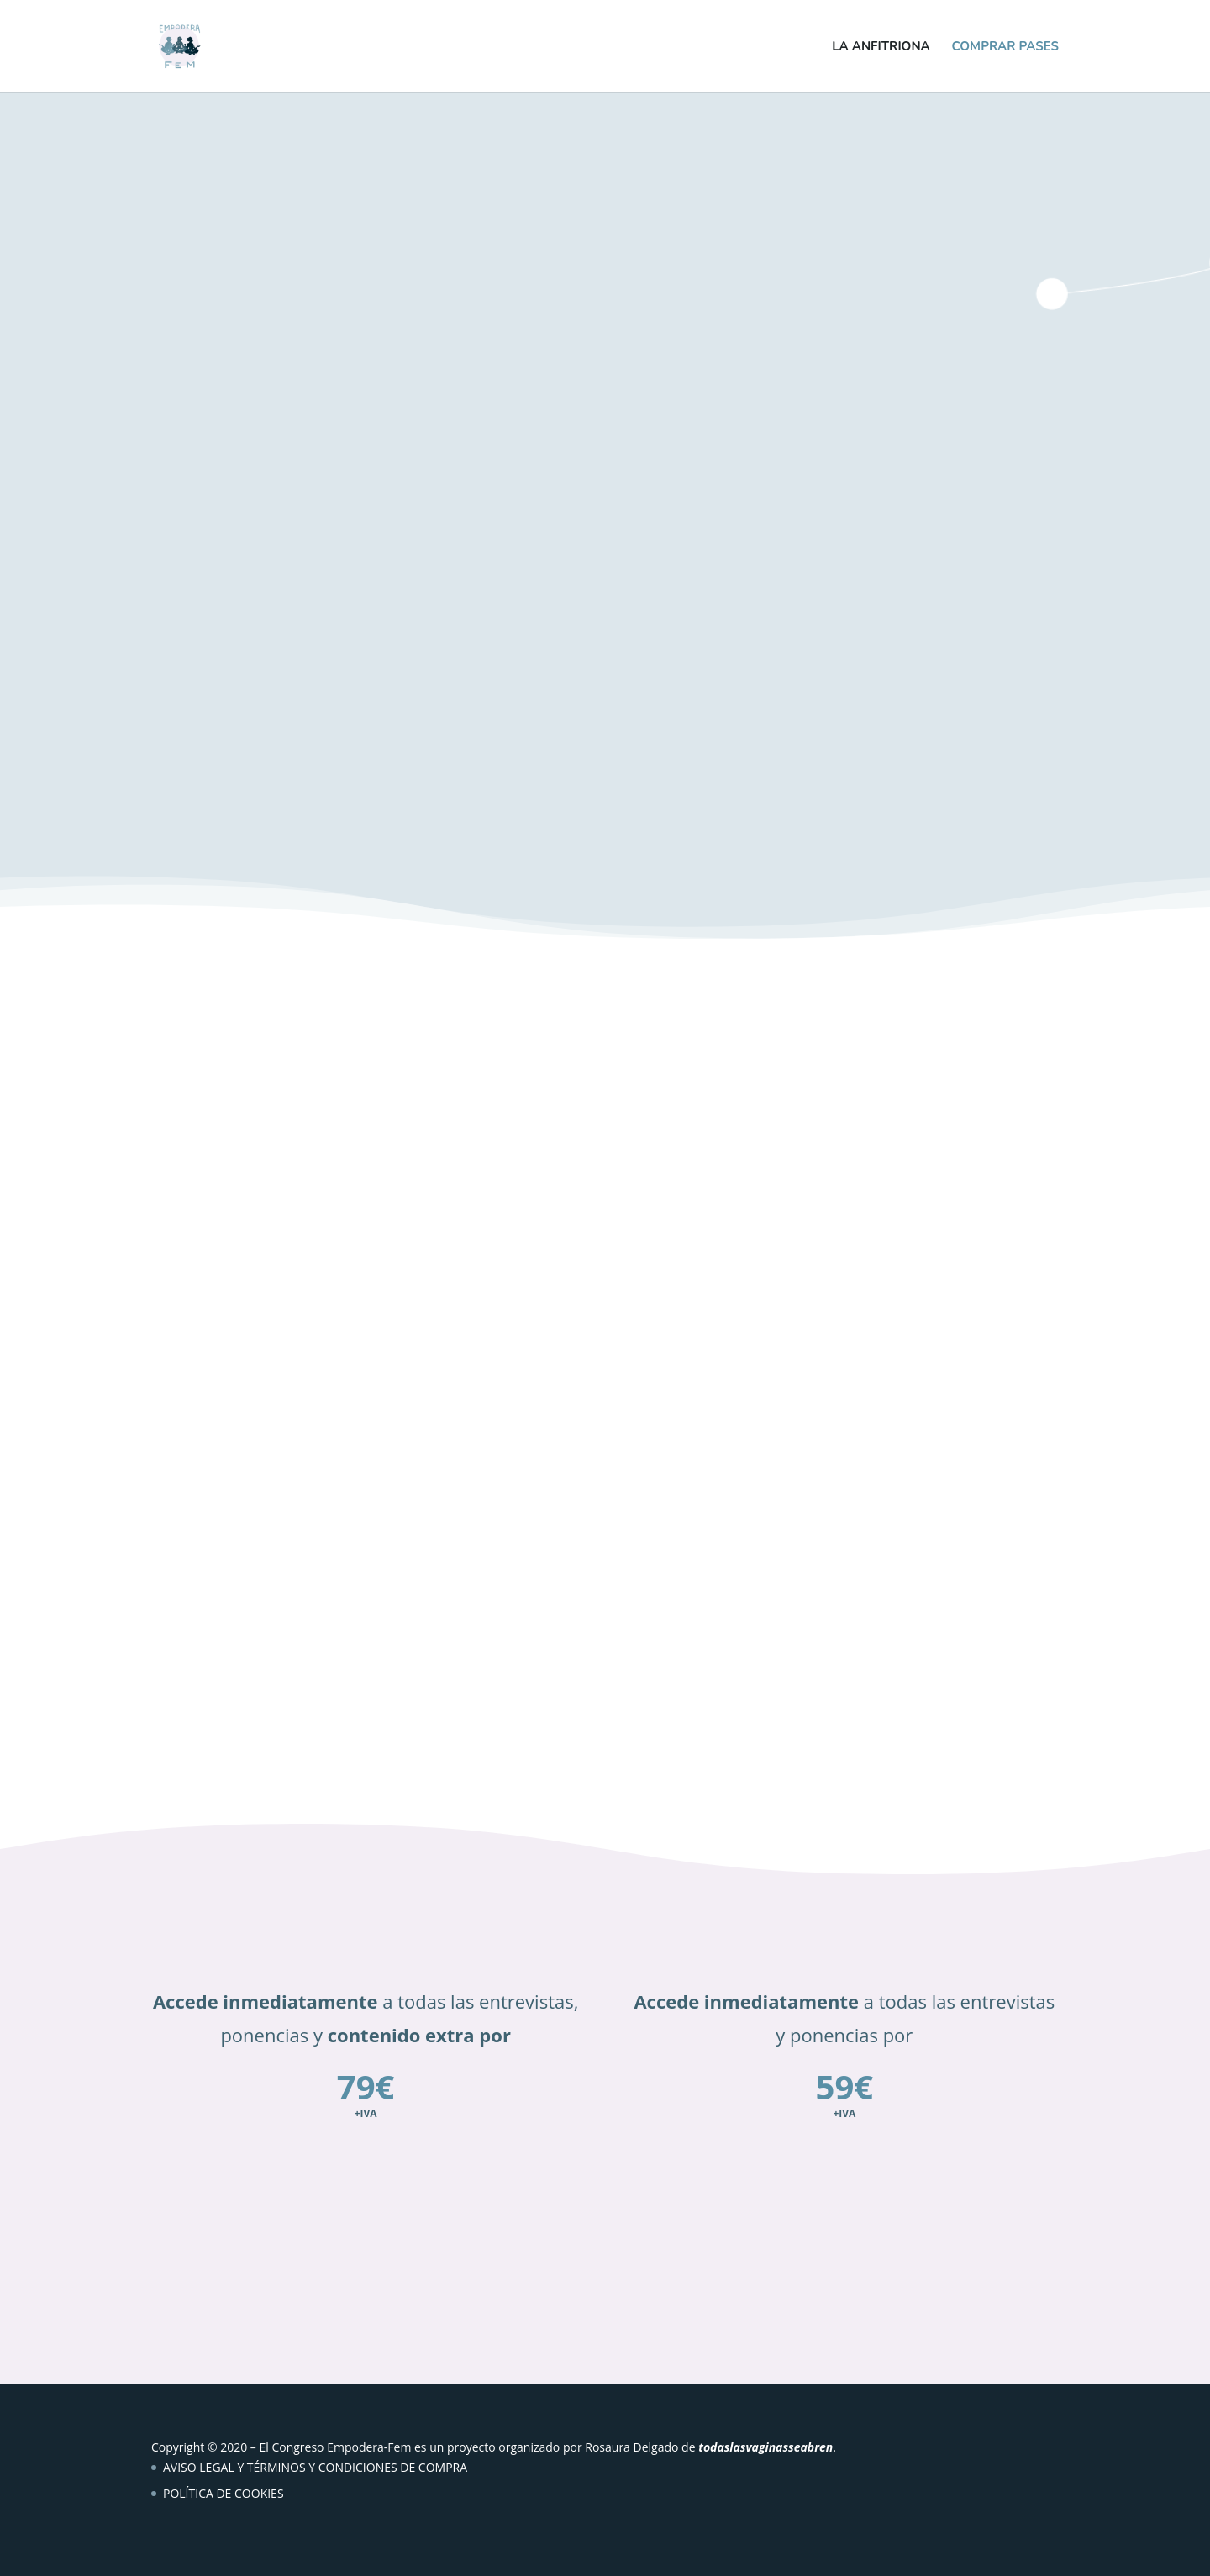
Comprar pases (1005, 47)
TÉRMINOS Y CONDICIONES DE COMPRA (357, 2467)
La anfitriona (880, 47)
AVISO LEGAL (198, 2467)
